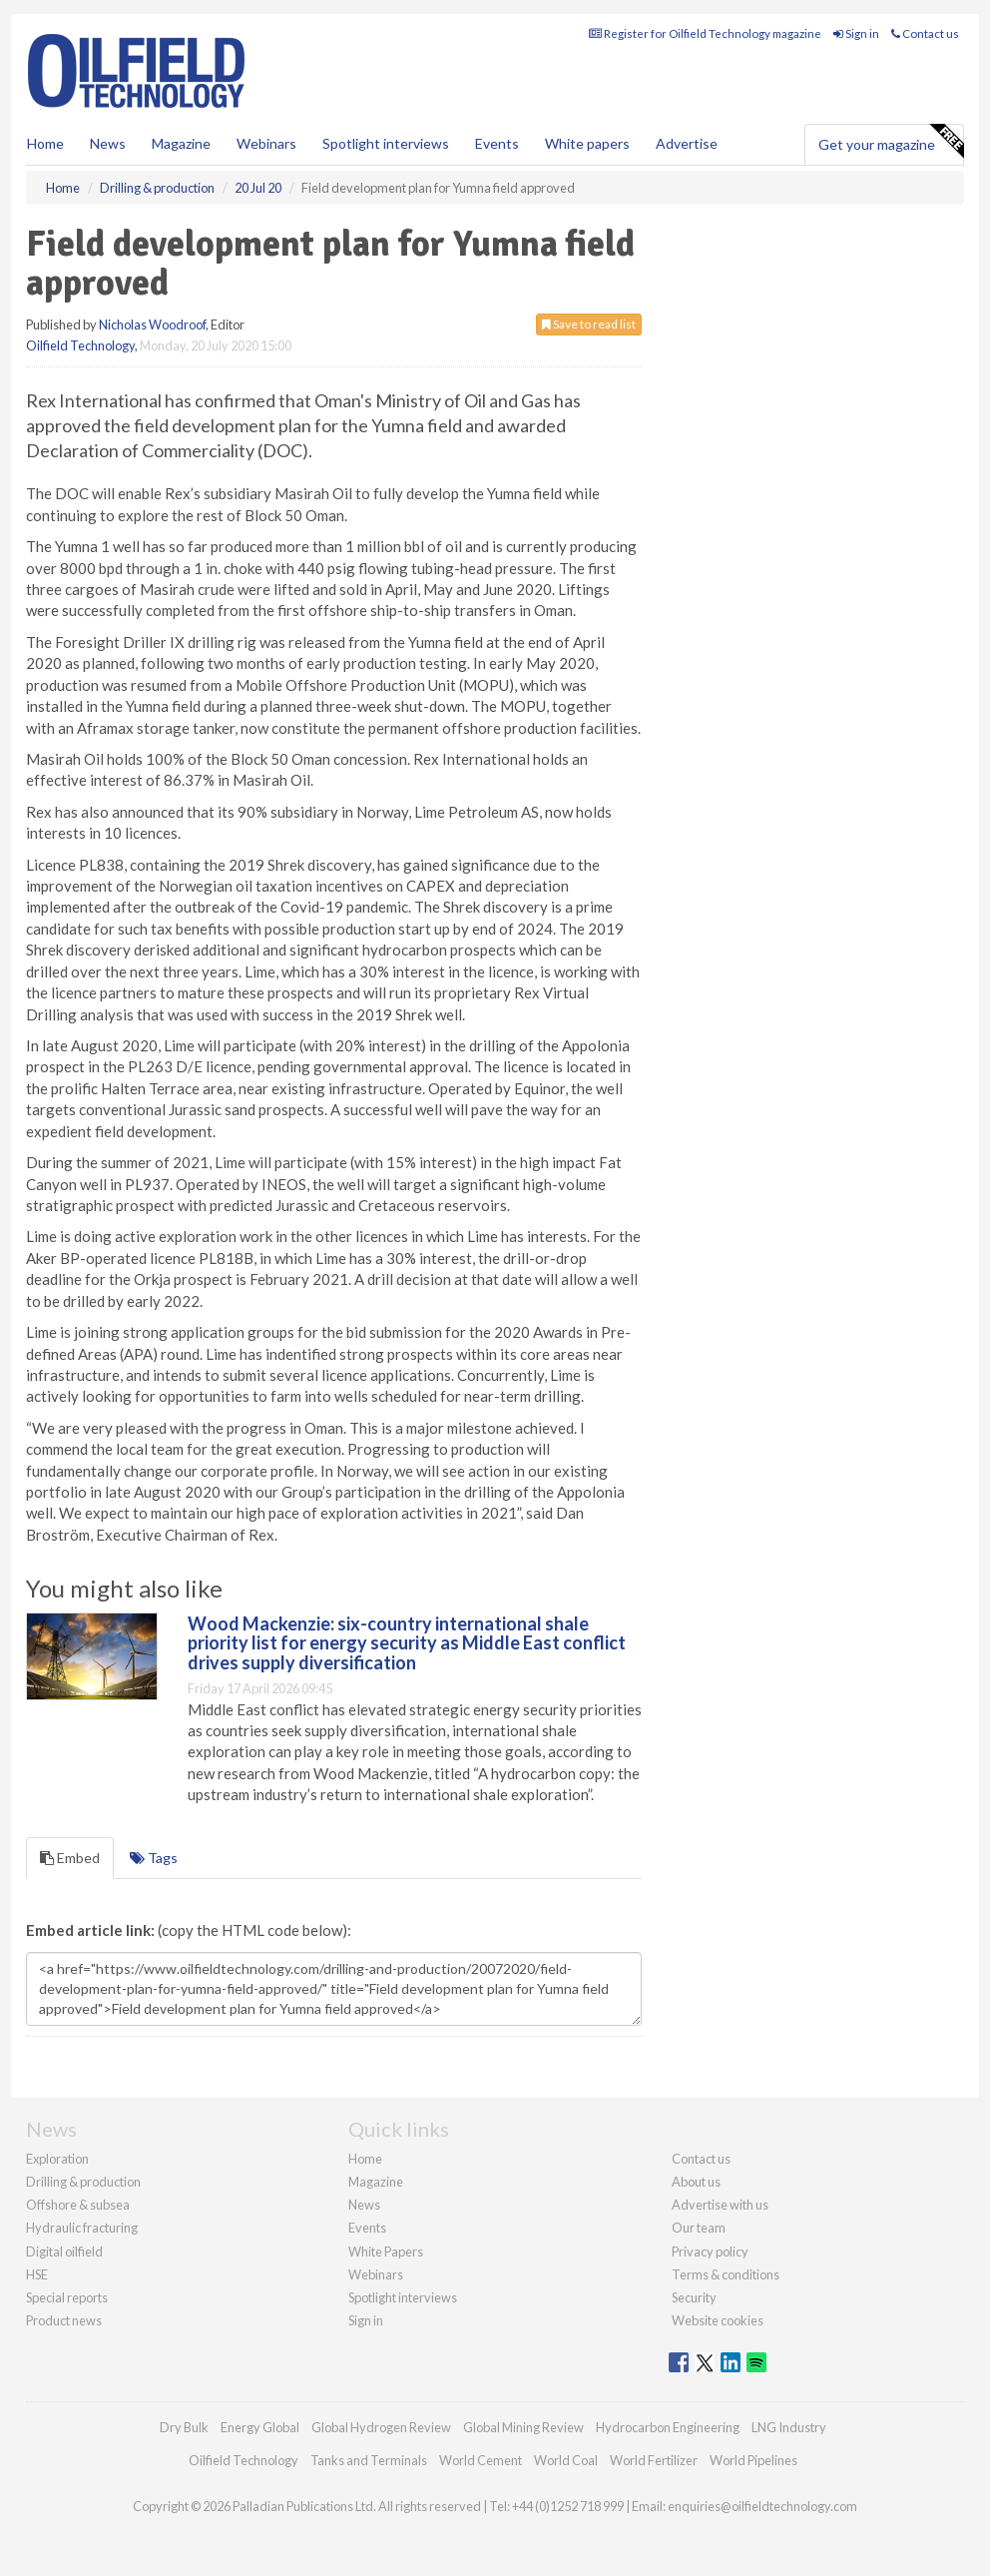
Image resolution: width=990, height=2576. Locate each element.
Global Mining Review (523, 2427)
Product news (64, 2320)
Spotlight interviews (385, 143)
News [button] (108, 143)
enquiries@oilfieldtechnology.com (762, 2506)
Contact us (925, 33)
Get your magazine (890, 142)
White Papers (385, 2251)
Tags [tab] (154, 1857)
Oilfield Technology (80, 345)
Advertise (687, 143)
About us (696, 2182)
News (364, 2205)
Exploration (57, 2159)
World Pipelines (753, 2460)
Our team (699, 2228)
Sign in (856, 33)
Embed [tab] (70, 1857)
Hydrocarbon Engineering (668, 2427)
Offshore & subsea (78, 2205)
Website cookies (717, 2320)
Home (45, 143)
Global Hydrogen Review (381, 2427)
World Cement (480, 2460)
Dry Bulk (184, 2427)
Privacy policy (710, 2251)
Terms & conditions (725, 2274)
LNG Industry (788, 2427)
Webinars (266, 143)
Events (497, 143)
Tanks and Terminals (368, 2460)
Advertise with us (720, 2205)
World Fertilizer (654, 2460)
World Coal (566, 2460)
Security (694, 2297)
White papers (587, 143)
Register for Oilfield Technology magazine (705, 33)
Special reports (67, 2297)
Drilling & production (83, 2182)
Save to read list (589, 324)
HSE (37, 2274)
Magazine (181, 143)
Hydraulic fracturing (82, 2228)
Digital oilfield (64, 2251)
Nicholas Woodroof (152, 324)
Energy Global (260, 2427)
